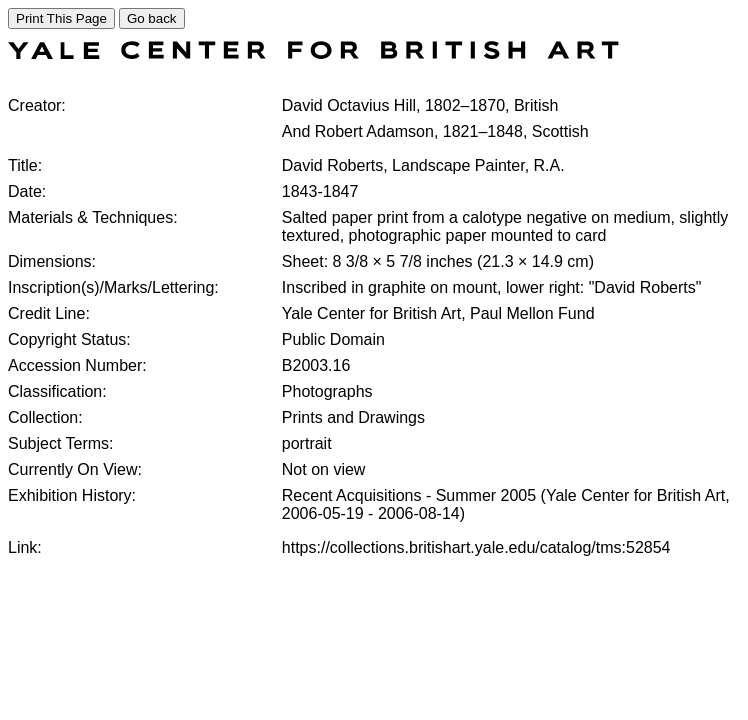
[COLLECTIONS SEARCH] (313, 53)
